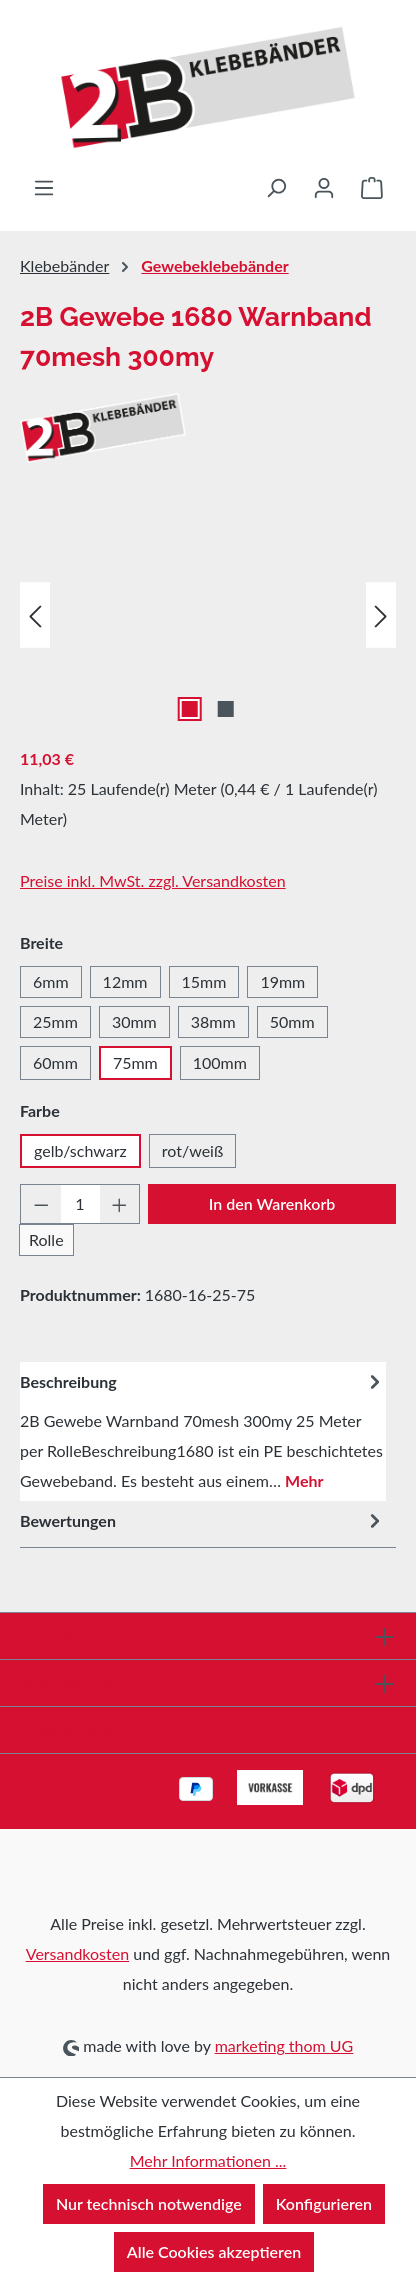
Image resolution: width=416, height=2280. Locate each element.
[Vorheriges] (35, 615)
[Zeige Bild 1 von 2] (190, 709)
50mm (292, 1021)
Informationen (71, 1729)
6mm (51, 981)
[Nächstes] (381, 615)
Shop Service (66, 1682)
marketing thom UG (284, 2045)
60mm (55, 1062)
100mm (220, 1062)
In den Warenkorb (272, 1203)
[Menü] (44, 187)
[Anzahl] (80, 1204)
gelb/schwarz (80, 1150)
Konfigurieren (324, 2203)
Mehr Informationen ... (208, 2160)
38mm (213, 1021)
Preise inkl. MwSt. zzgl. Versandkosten (153, 880)
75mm (135, 1062)
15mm (204, 981)
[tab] (203, 1431)
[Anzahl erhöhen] (120, 1204)
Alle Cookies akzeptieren (214, 2251)
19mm (282, 981)
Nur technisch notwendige (149, 2203)
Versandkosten (77, 1953)
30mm (134, 1021)
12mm (125, 981)
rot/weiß (192, 1150)
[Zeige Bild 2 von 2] (226, 709)
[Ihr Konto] (324, 187)
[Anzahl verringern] (41, 1204)
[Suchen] (276, 187)
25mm (55, 1021)
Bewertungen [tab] (203, 1521)
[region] (208, 615)
